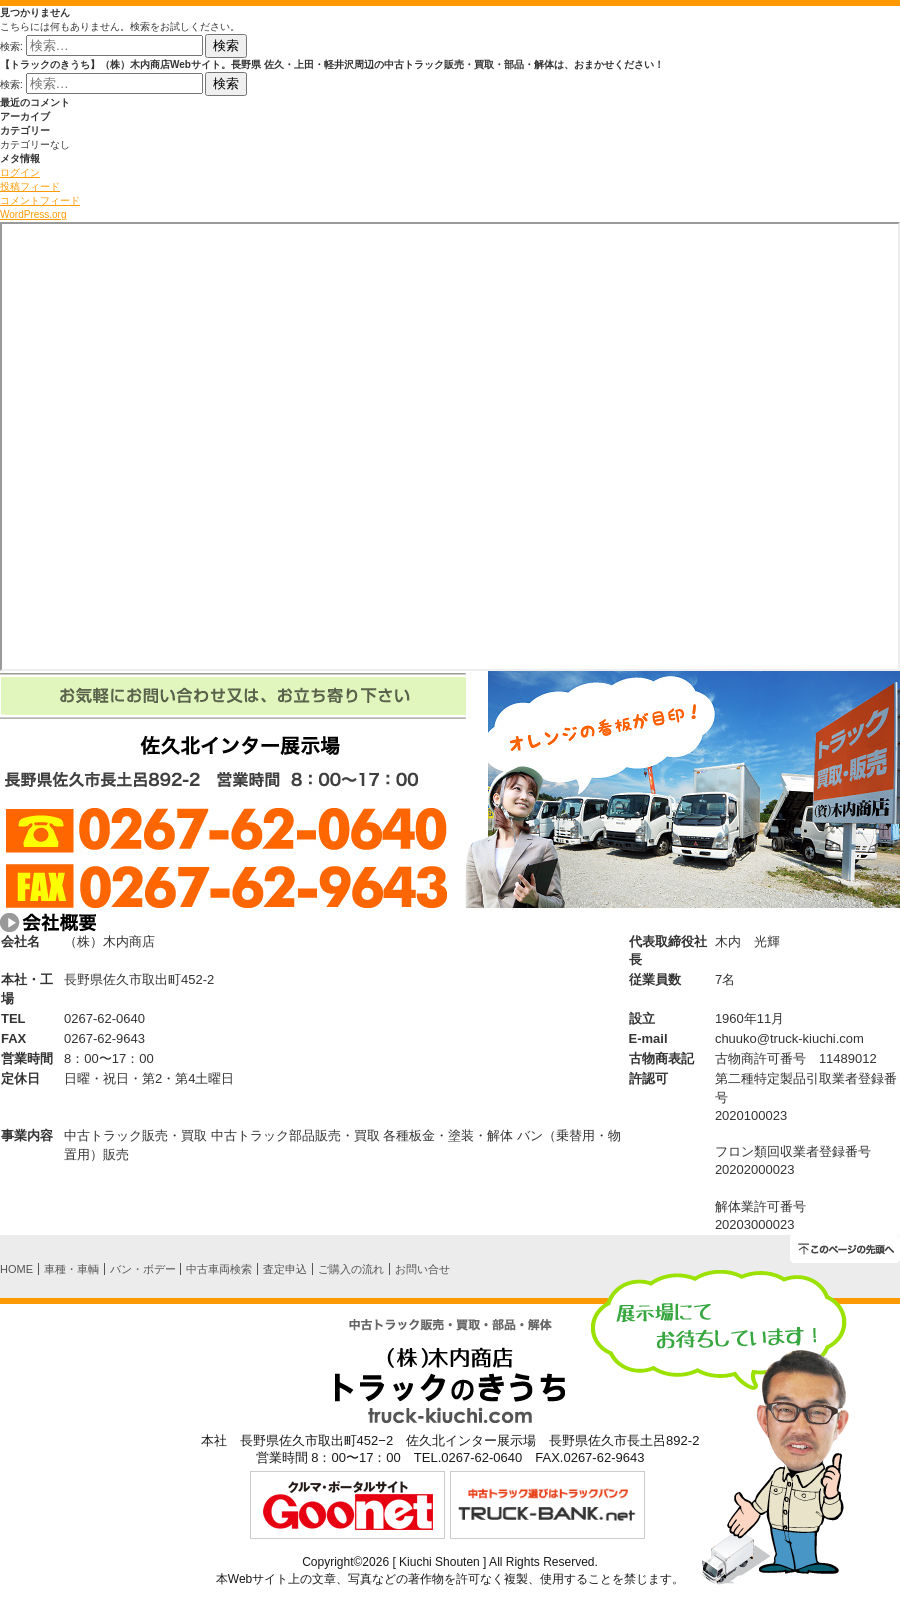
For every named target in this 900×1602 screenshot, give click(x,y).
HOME (16, 1269)
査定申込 (285, 1269)
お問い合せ (422, 1269)
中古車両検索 (219, 1269)
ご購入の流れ (351, 1269)
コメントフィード (40, 200)
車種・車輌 (71, 1269)
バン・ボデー (143, 1269)
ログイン (20, 172)
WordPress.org (33, 214)
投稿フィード (30, 186)
